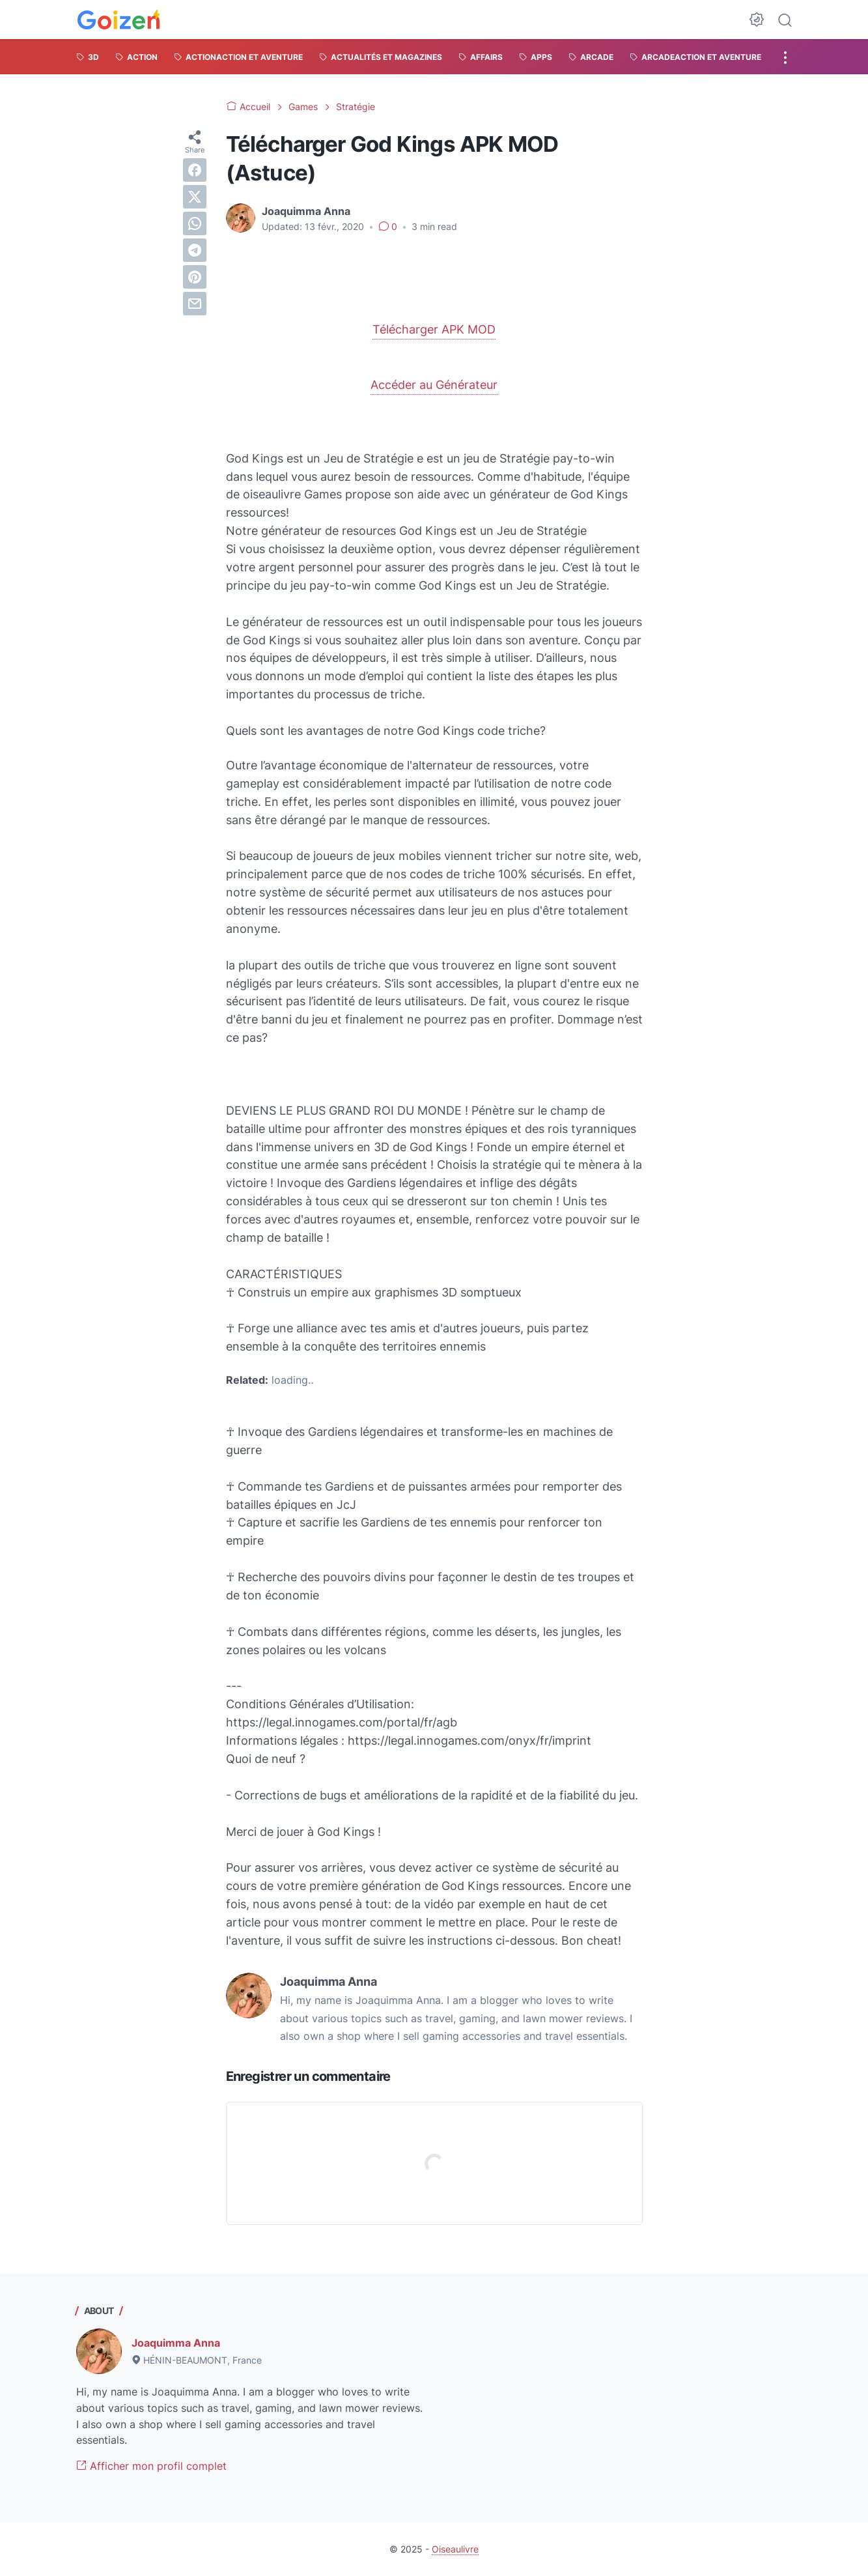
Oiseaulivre (455, 2549)
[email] (194, 303)
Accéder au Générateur (434, 385)
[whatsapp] (194, 223)
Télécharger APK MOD (434, 329)
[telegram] (194, 250)
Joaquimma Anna (176, 2342)
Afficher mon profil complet (151, 2465)
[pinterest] (194, 277)
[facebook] (194, 170)
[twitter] (194, 196)
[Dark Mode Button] (756, 19)
